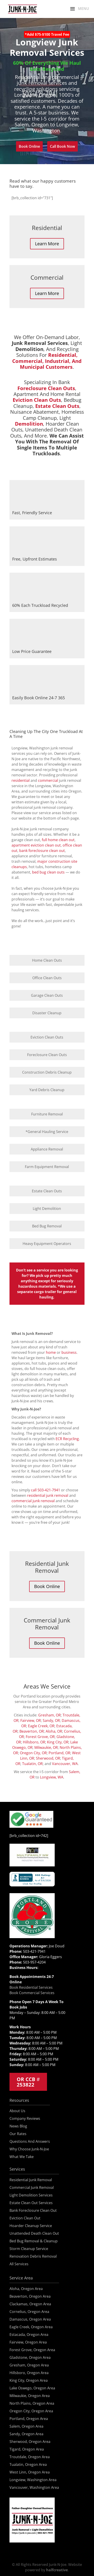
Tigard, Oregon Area (26, 2449)
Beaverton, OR (31, 1731)
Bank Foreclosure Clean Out (33, 2210)
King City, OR (57, 1742)
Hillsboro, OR (34, 1742)
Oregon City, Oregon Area (31, 2410)
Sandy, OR (51, 1720)
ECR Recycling (67, 1438)
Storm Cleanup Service (28, 2248)
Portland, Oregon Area (28, 2418)
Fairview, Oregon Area (28, 2342)
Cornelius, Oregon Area (29, 2311)
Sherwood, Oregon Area (29, 2441)
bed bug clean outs (48, 872)
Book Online (29, 146)
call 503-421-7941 (45, 1490)
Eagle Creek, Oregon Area (31, 2326)
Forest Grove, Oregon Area (32, 2349)
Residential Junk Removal (30, 2179)
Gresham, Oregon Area (29, 2365)
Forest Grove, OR (40, 1736)
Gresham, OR (49, 1715)
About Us (17, 2110)
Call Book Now (62, 146)
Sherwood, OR (48, 1758)
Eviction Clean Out (24, 2218)
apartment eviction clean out (36, 845)
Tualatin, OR (32, 1763)
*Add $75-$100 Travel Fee (47, 34)
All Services (18, 2263)
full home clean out (58, 839)
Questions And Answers (29, 2141)
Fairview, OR (30, 1720)
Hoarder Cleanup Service (30, 2225)
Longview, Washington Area (32, 2479)
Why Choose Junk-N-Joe (29, 2149)
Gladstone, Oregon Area (30, 2357)
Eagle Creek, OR (41, 1725)
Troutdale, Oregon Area (29, 2456)
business (69, 1352)
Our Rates (17, 2133)
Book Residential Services (31, 1987)
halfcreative (57, 2569)
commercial (48, 780)
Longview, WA (51, 1777)
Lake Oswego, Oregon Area (32, 2388)
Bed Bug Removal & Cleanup (33, 2241)
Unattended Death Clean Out (34, 2233)
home (51, 1352)
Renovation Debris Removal (33, 2256)
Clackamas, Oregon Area (30, 2303)
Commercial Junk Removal (31, 2187)
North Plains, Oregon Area (31, 2403)
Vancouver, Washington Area (34, 2487)
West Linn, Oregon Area (29, 2472)
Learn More (47, 244)
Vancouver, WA (65, 1763)
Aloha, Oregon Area (26, 2288)
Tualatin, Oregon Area (28, 2464)
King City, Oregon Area (28, 2380)
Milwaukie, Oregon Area (29, 2395)
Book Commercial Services (31, 1992)
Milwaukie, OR (46, 1747)
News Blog (18, 2126)
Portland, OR (59, 1752)
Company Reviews (24, 2118)
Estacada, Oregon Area (28, 2334)
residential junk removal (47, 1495)
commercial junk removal (33, 1500)
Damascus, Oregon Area (30, 2319)
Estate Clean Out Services (31, 2202)
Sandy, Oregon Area (26, 2433)
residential (21, 780)
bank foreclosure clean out (42, 850)
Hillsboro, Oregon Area (29, 2372)
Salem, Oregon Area (26, 2426)
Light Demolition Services (31, 2195)
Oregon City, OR (33, 1752)
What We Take (21, 2156)
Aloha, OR (54, 1731)
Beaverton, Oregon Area (30, 2296)
